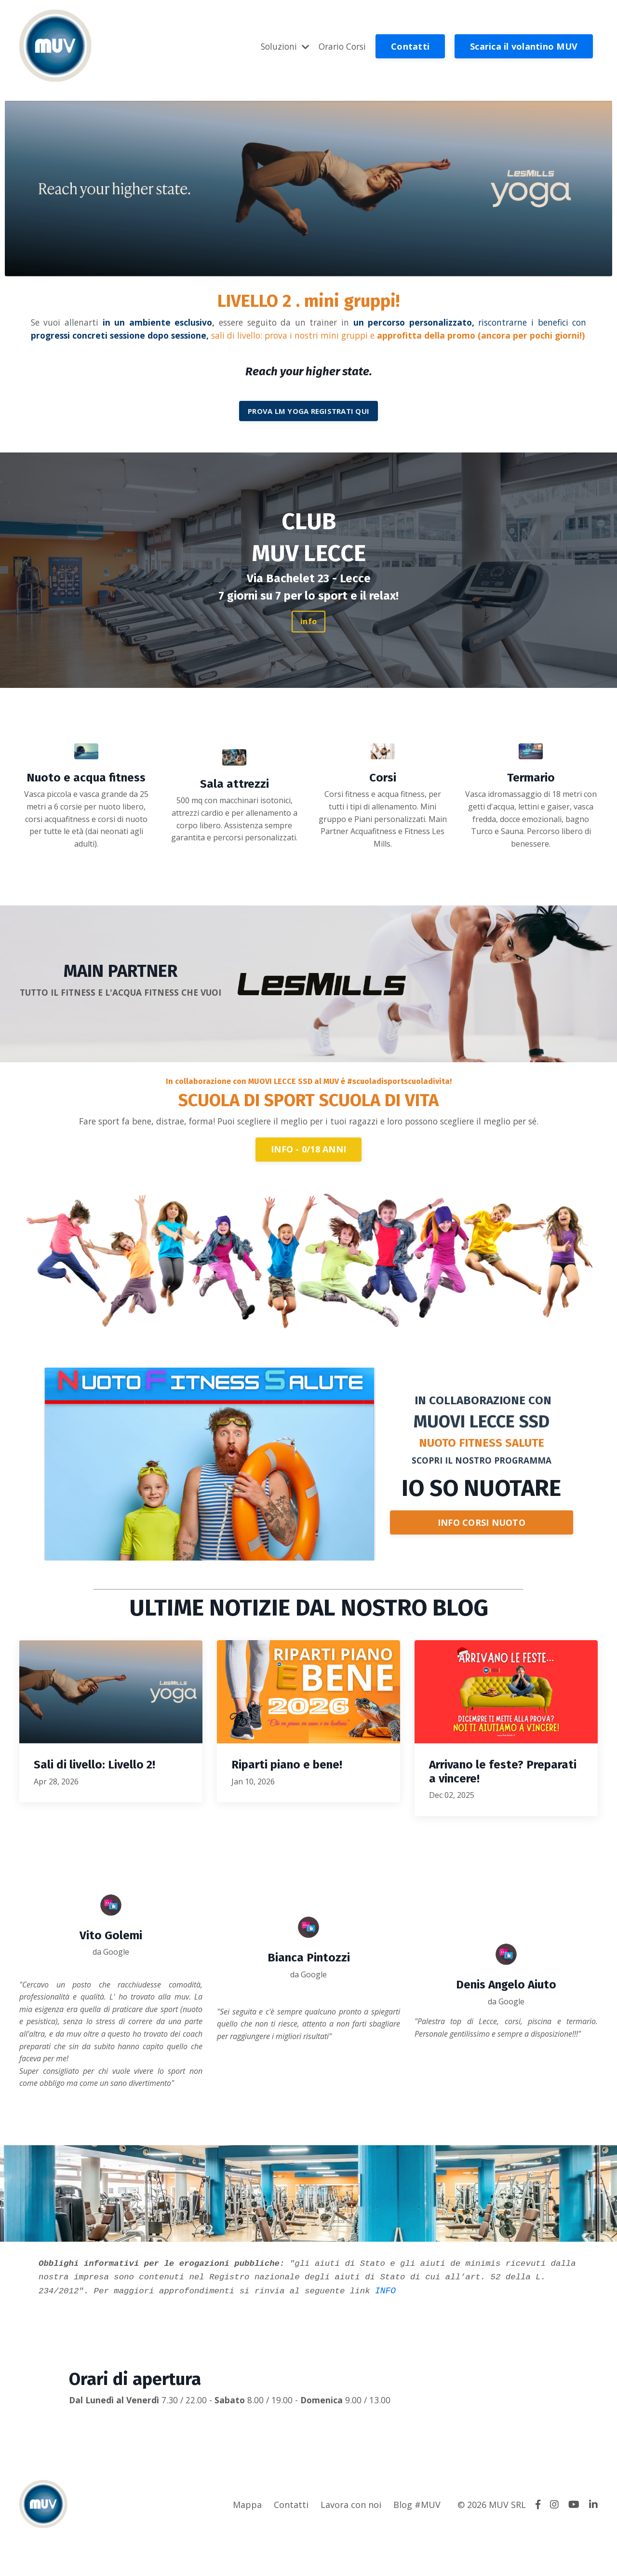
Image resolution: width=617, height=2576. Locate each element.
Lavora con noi (351, 2542)
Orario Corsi (340, 46)
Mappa (247, 2542)
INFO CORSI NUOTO (481, 1553)
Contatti (410, 46)
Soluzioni (280, 46)
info (308, 636)
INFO (444, 2327)
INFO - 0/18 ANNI (308, 1179)
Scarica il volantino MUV (523, 46)
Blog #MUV (417, 2542)
